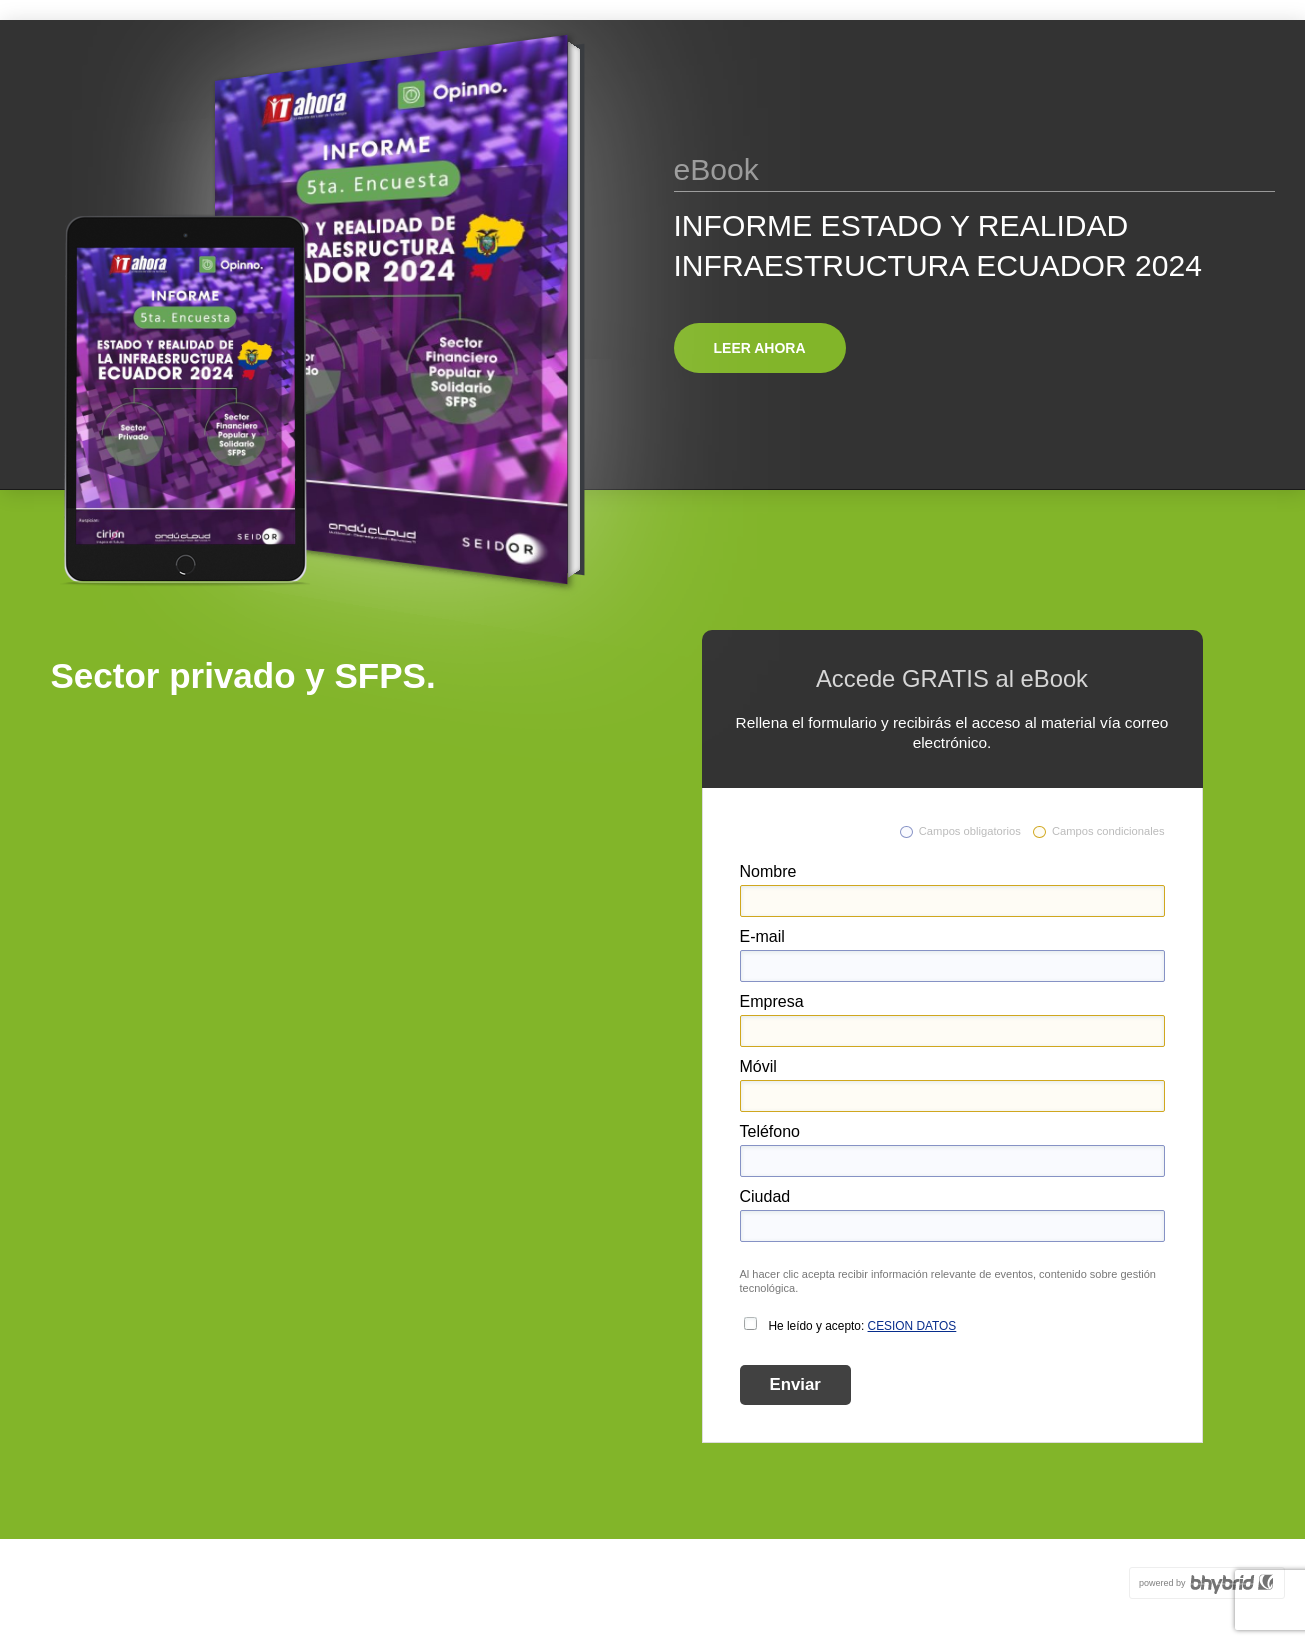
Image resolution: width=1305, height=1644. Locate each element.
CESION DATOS (912, 1326)
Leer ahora (760, 348)
